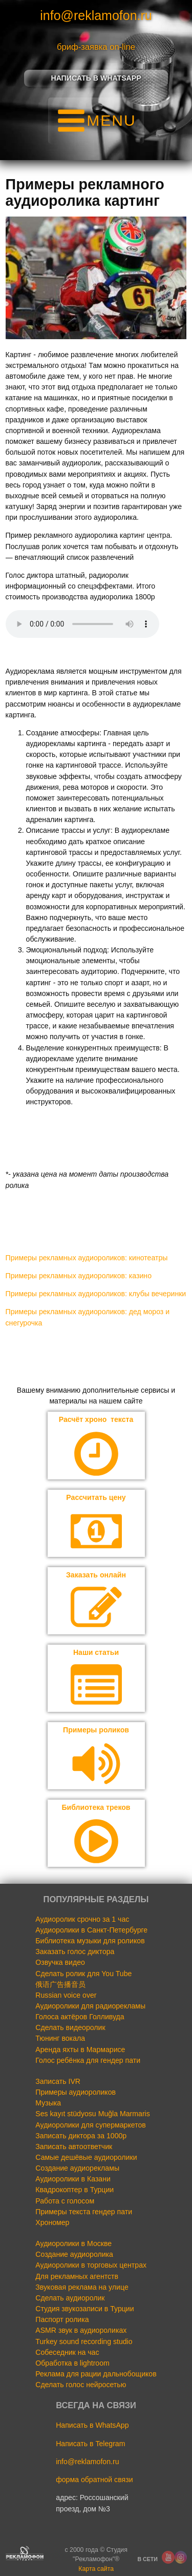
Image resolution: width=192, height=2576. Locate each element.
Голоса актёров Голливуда (79, 2017)
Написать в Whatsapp (96, 78)
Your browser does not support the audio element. (82, 624)
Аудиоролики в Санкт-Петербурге (91, 1930)
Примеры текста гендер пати (83, 2212)
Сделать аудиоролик (69, 2298)
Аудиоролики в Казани (73, 2179)
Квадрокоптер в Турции (74, 2189)
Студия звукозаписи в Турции (84, 2309)
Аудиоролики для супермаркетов (90, 2125)
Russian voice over (65, 1995)
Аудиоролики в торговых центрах (90, 2265)
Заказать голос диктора (74, 1951)
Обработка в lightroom (72, 2363)
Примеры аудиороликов (75, 2092)
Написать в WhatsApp (92, 2425)
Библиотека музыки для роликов (89, 1941)
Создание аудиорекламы (77, 2168)
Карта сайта (96, 2568)
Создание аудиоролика (74, 2254)
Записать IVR (57, 2081)
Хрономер (52, 2222)
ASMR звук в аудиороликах (80, 2330)
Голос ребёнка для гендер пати (87, 2060)
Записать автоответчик (73, 2146)
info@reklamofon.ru (96, 15)
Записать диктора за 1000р (80, 2136)
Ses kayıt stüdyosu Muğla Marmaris (92, 2114)
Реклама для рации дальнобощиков (95, 2374)
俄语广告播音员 (60, 1984)
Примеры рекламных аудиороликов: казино (79, 1276)
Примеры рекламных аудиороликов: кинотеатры (87, 1258)
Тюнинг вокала (60, 2038)
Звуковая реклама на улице (81, 2287)
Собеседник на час (67, 2352)
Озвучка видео (60, 1962)
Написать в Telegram (90, 2444)
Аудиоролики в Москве (73, 2243)
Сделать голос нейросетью (80, 2384)
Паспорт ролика (62, 2319)
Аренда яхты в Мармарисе (80, 2049)
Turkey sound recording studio (83, 2341)
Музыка (48, 2103)
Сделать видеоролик (70, 2027)
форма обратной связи (94, 2479)
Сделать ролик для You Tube (83, 1973)
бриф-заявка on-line (96, 47)
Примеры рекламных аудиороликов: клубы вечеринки (96, 1294)
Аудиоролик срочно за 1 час (82, 1919)
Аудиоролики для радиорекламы (90, 2006)
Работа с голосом (64, 2201)
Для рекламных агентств (76, 2276)
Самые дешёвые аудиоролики (86, 2157)
